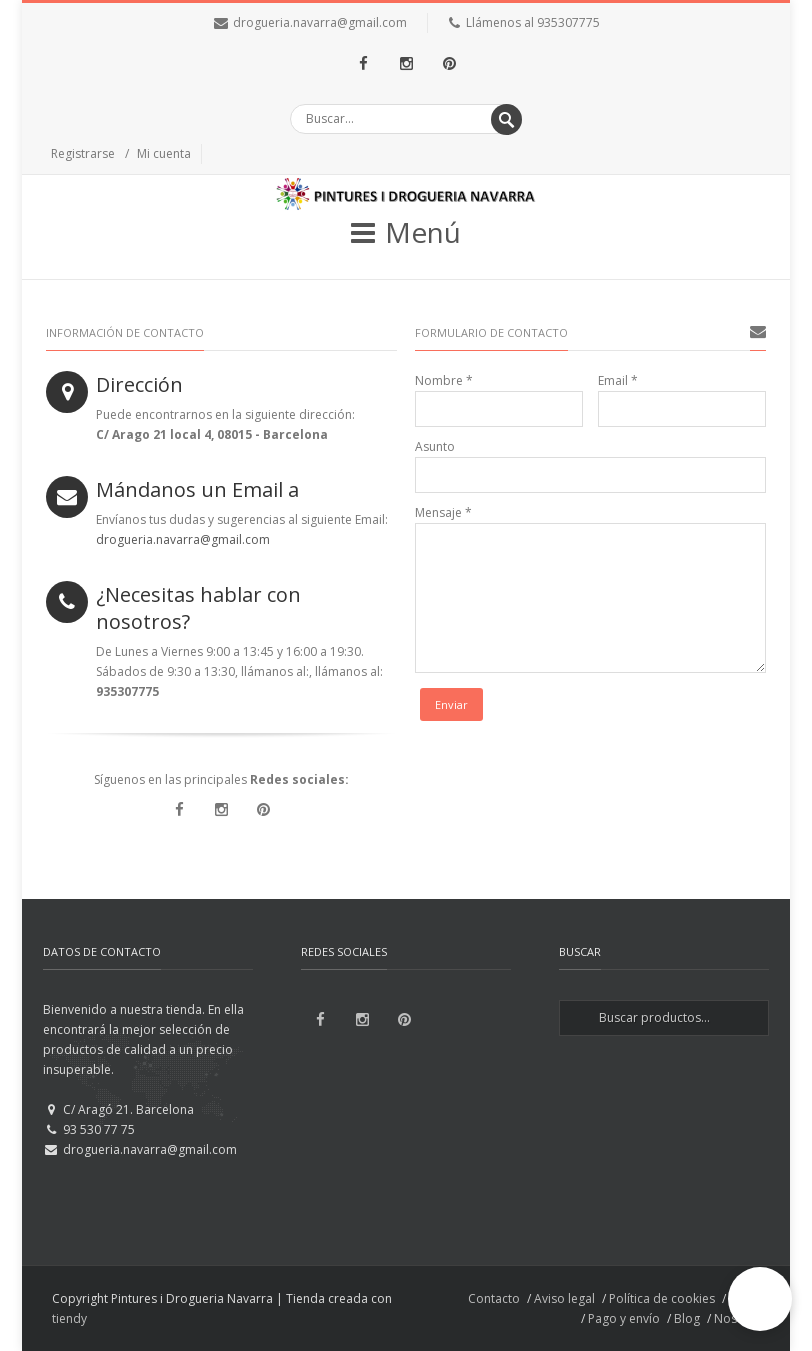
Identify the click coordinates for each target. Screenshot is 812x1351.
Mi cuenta (164, 153)
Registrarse (83, 153)
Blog (687, 1318)
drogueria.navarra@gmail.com (320, 22)
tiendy (69, 1318)
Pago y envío (624, 1318)
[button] (760, 1299)
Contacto (494, 1298)
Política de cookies (662, 1298)
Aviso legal (564, 1298)
